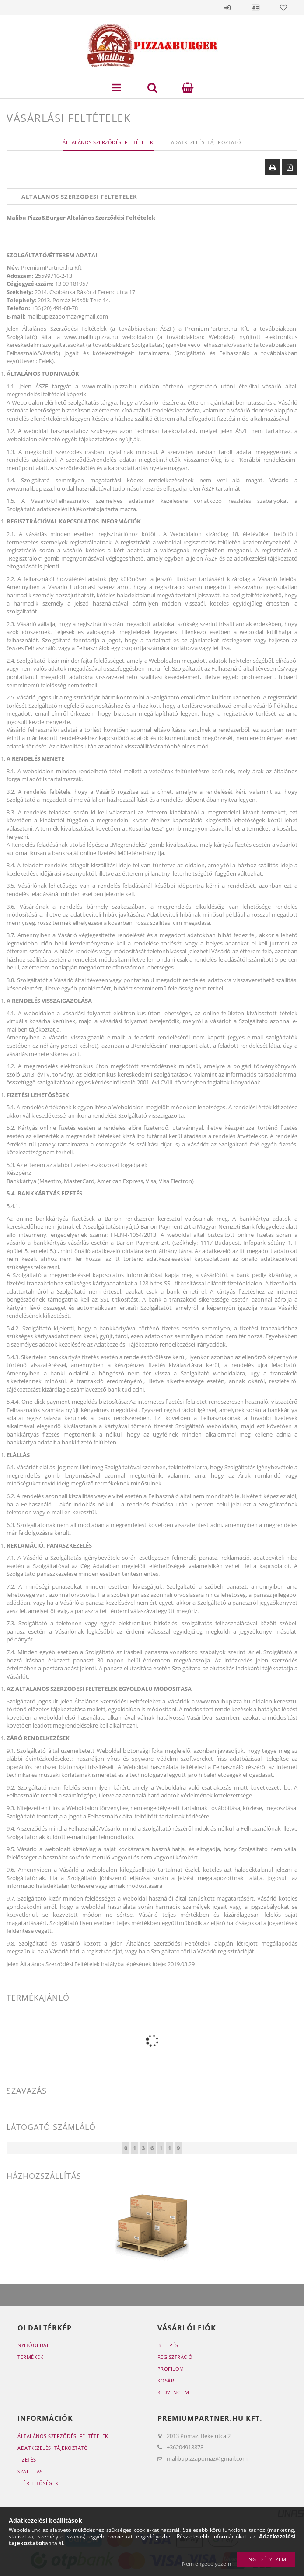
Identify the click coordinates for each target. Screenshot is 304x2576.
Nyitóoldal (33, 2345)
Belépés (227, 7)
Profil (255, 7)
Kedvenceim (173, 2392)
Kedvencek (283, 7)
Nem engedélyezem (206, 2563)
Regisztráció (175, 2357)
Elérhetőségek (38, 2483)
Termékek (30, 2357)
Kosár (166, 2380)
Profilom (170, 2368)
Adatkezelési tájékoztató (52, 2447)
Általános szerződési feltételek (62, 2436)
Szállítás (30, 2471)
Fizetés (26, 2459)
